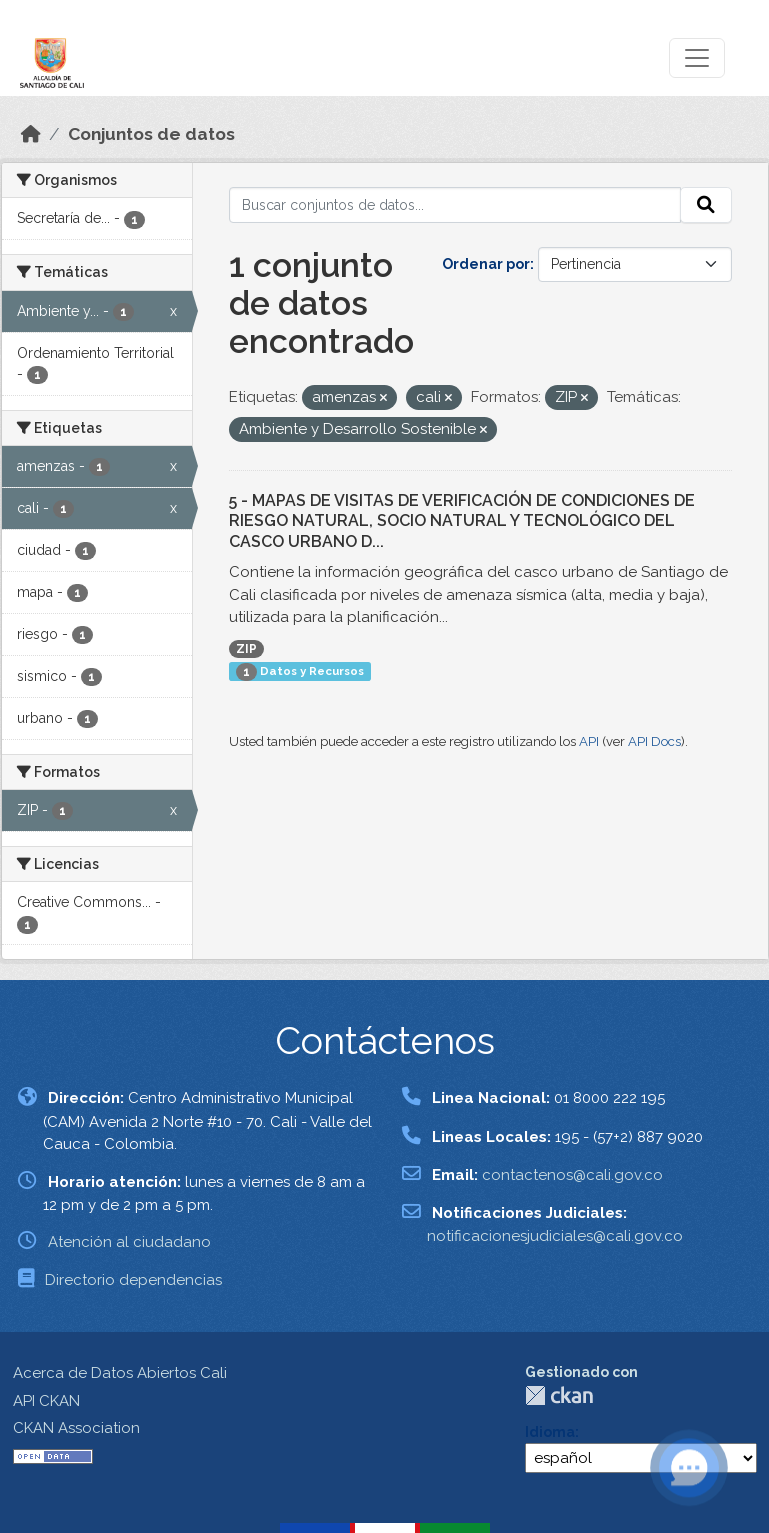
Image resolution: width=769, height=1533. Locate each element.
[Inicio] (31, 134)
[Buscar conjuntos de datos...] (455, 205)
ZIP (246, 649)
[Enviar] (706, 205)
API (589, 741)
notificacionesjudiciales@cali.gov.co (555, 1236)
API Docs (654, 741)
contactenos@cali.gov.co (572, 1175)
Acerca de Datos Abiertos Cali (120, 1373)
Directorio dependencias (133, 1280)
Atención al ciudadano (129, 1242)
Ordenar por (486, 264)
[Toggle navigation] (697, 58)
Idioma (550, 1432)
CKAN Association (76, 1428)
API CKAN (46, 1401)
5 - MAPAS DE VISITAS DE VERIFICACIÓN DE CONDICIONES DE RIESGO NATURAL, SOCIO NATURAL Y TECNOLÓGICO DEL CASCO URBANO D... (462, 521)
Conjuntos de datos (151, 134)
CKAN (559, 1395)
